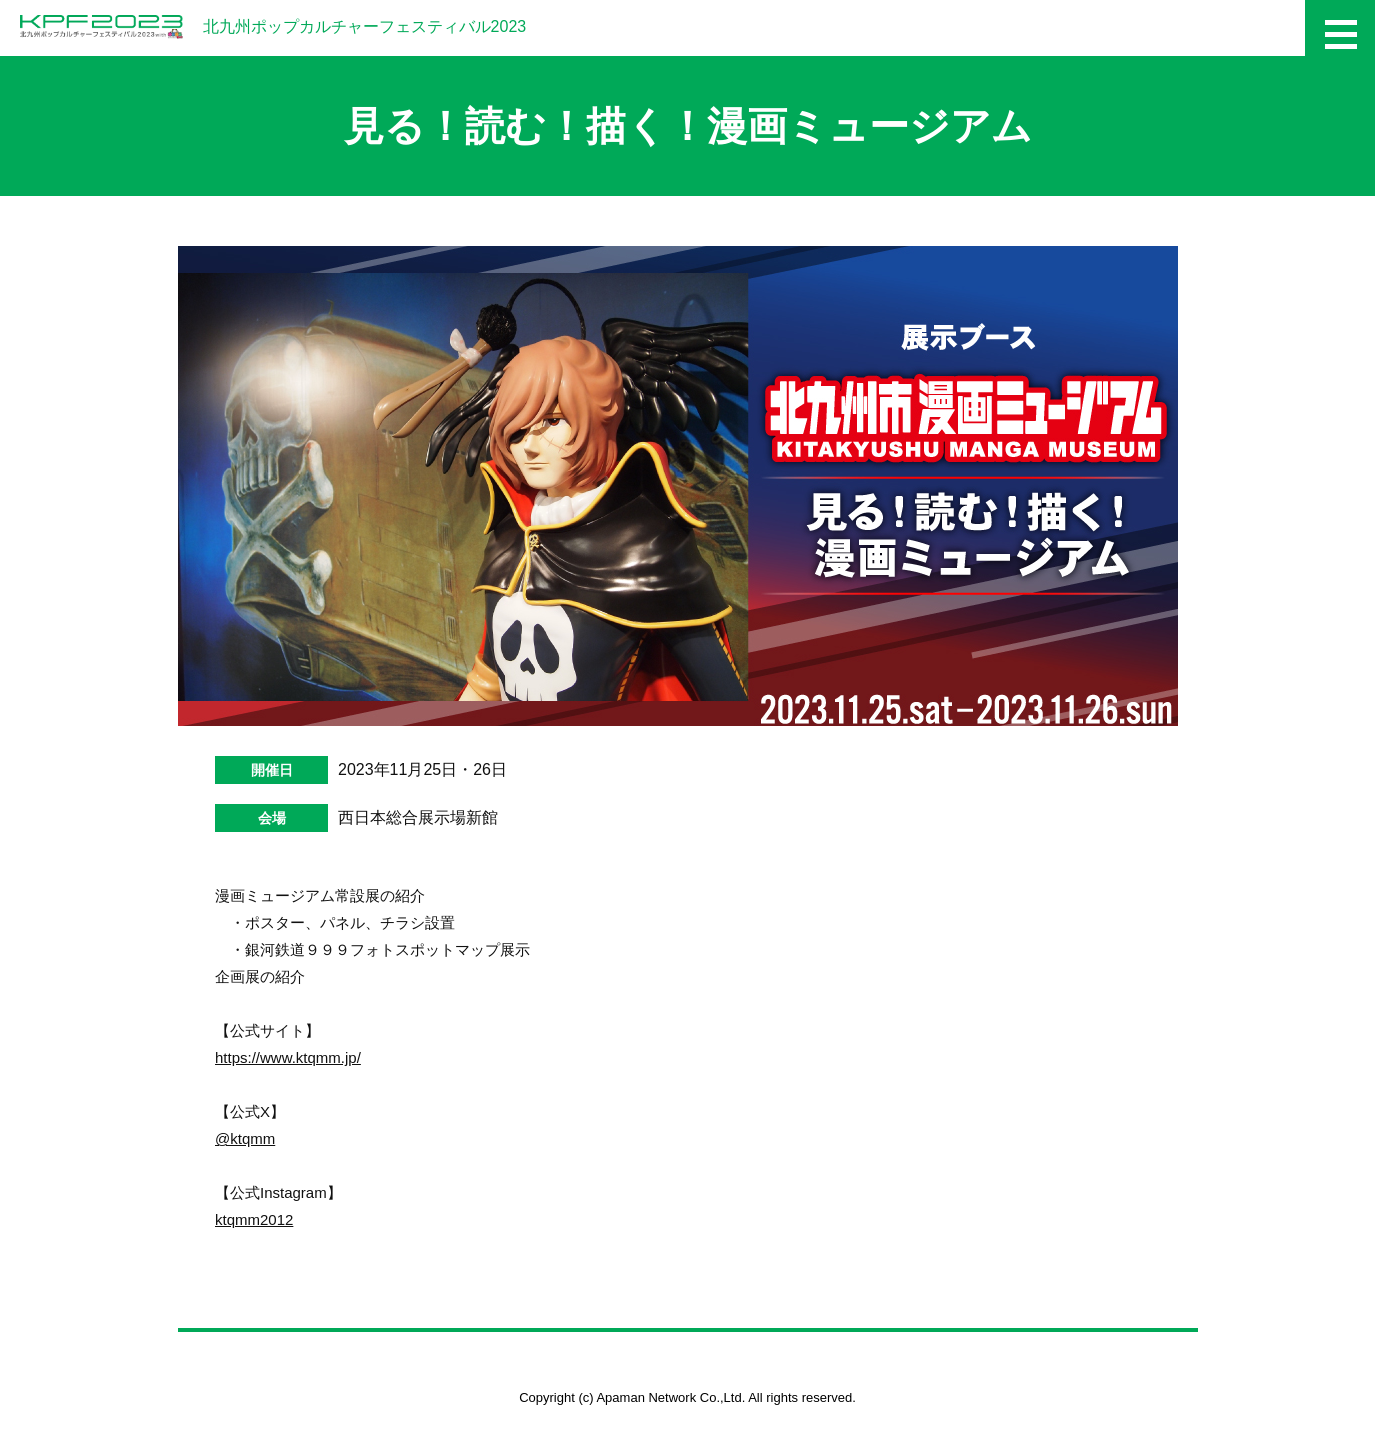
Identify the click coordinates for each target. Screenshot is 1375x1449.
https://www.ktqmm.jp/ (288, 1057)
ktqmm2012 (254, 1219)
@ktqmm (245, 1138)
